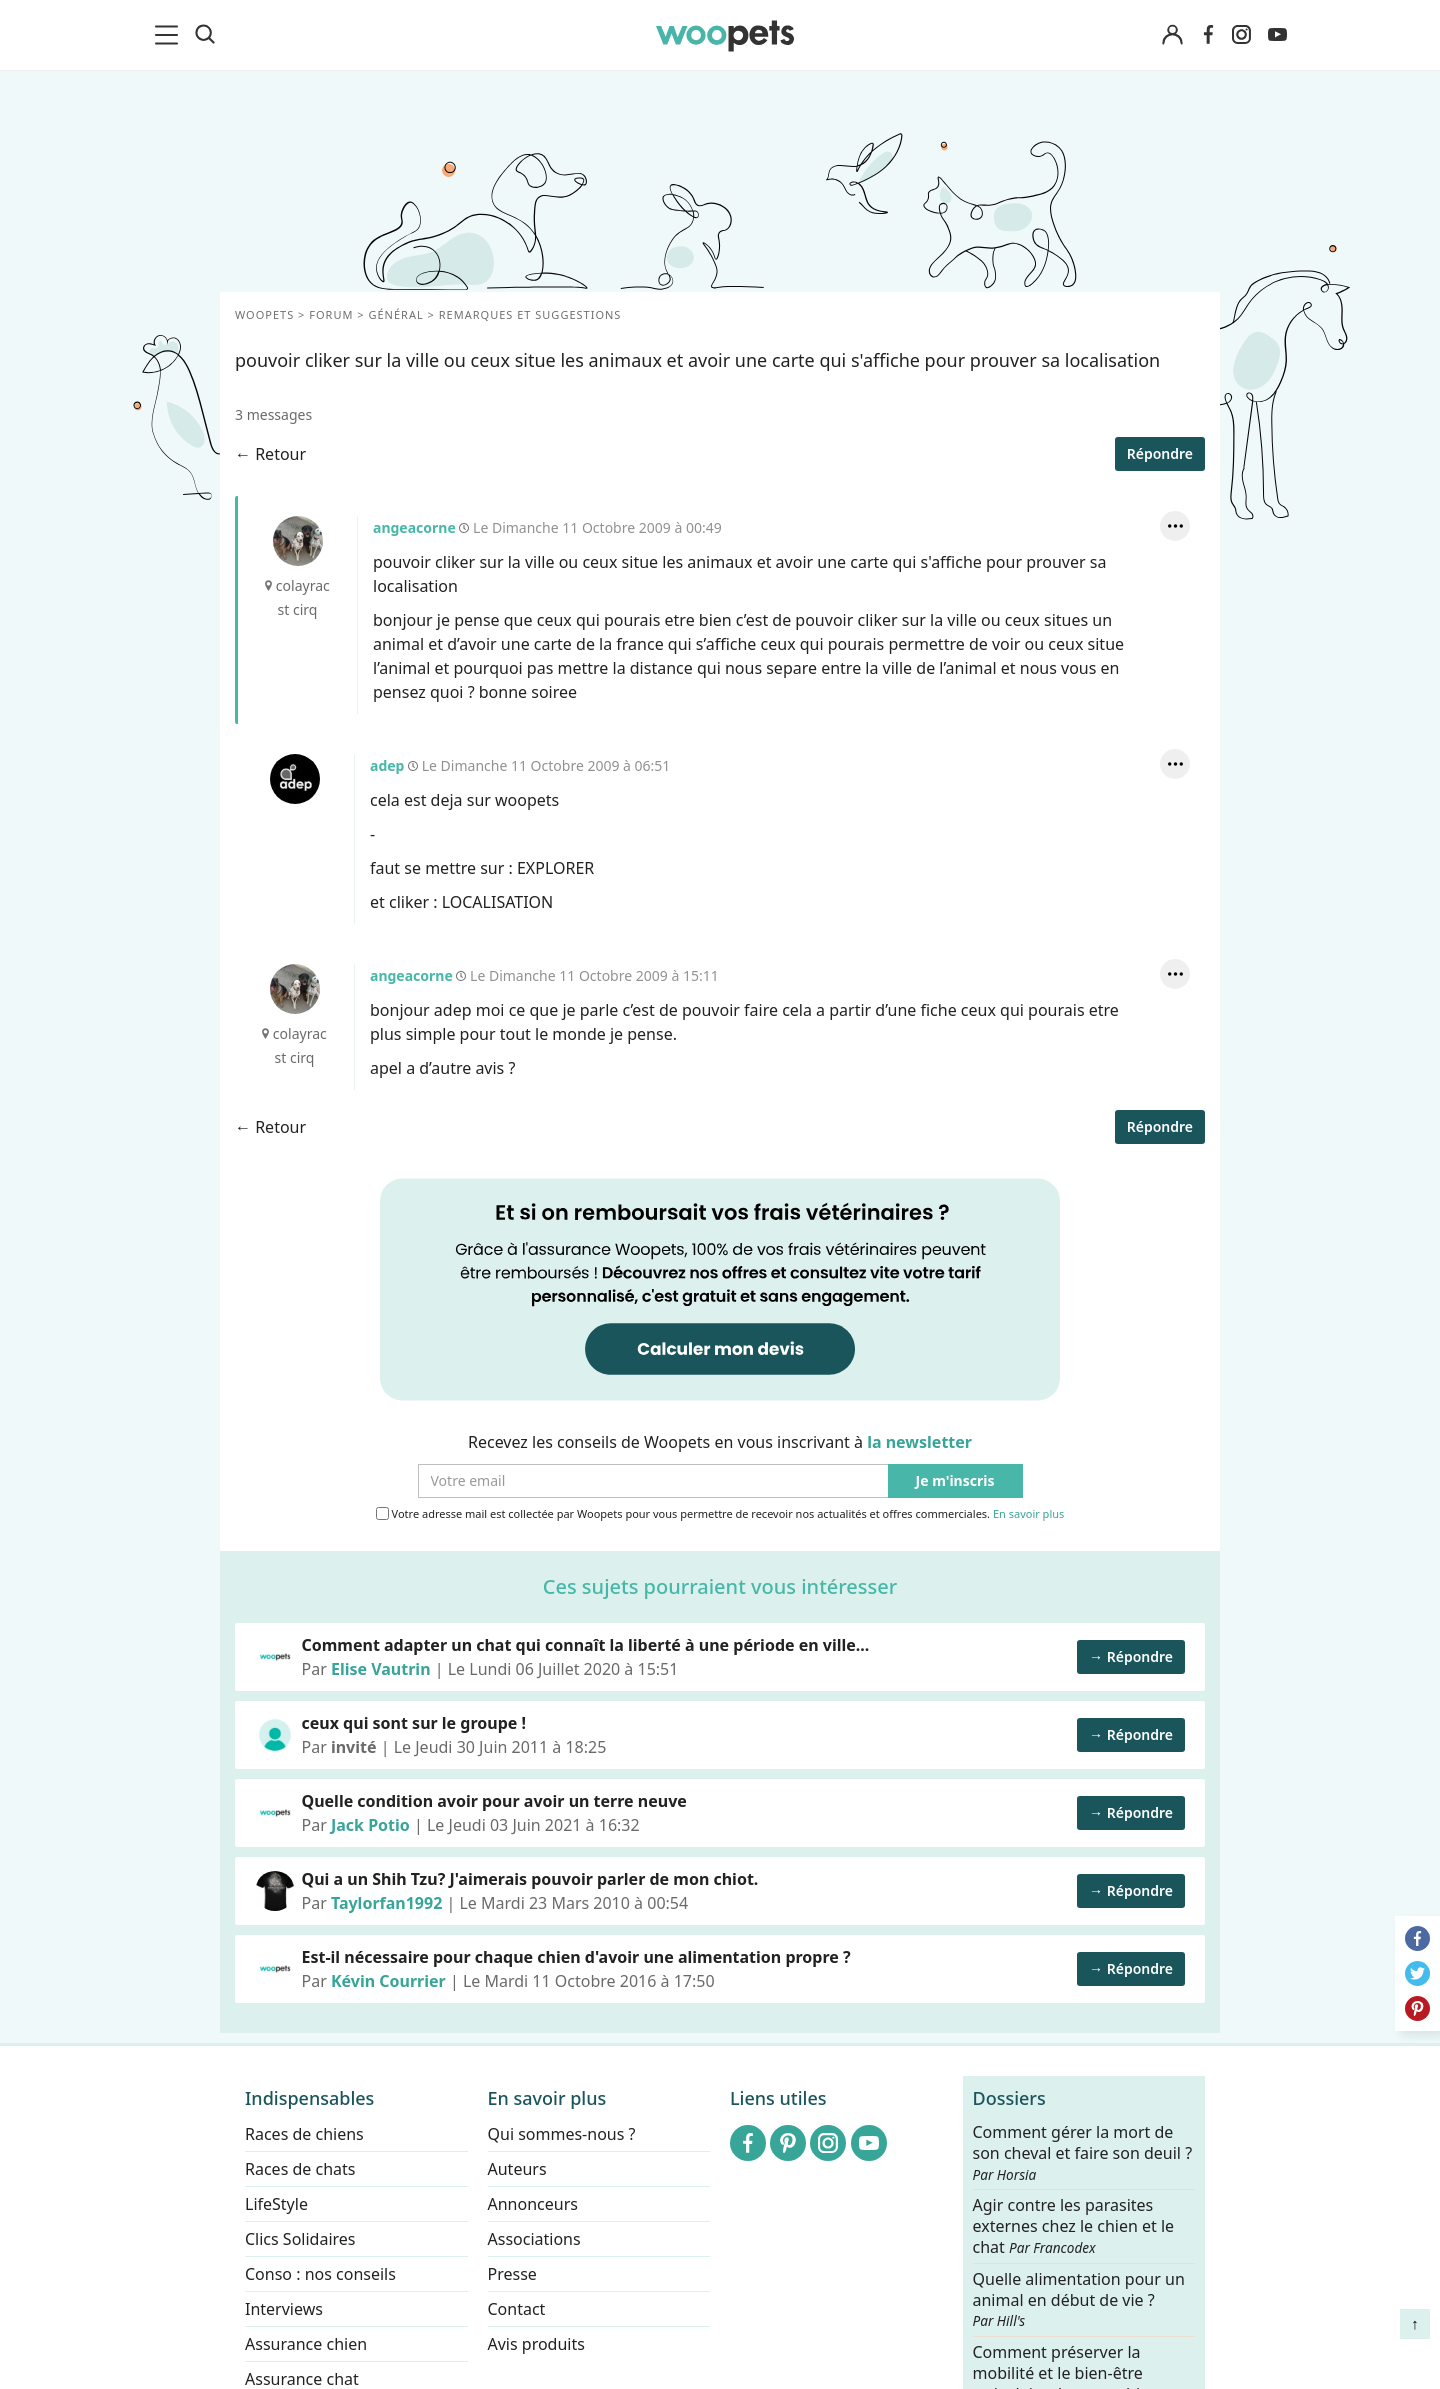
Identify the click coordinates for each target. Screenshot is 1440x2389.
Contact (517, 2309)
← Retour (270, 454)
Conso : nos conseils (320, 2274)
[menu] (170, 35)
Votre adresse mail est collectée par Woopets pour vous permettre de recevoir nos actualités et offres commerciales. (720, 1514)
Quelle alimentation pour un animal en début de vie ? (1079, 2299)
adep (295, 779)
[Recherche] (205, 35)
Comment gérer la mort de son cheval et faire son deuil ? (1083, 2153)
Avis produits (536, 2344)
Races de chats (300, 2169)
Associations (534, 2239)
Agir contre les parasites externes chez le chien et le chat (1074, 2226)
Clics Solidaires (300, 2239)
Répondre (1160, 453)
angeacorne (298, 541)
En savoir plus (1028, 1514)
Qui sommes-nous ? (562, 2134)
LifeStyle (276, 2204)
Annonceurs (533, 2204)
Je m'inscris (955, 1481)
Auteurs (517, 2169)
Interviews (284, 2309)
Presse (512, 2274)
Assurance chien (306, 2344)
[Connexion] (1172, 35)
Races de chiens (304, 2134)
